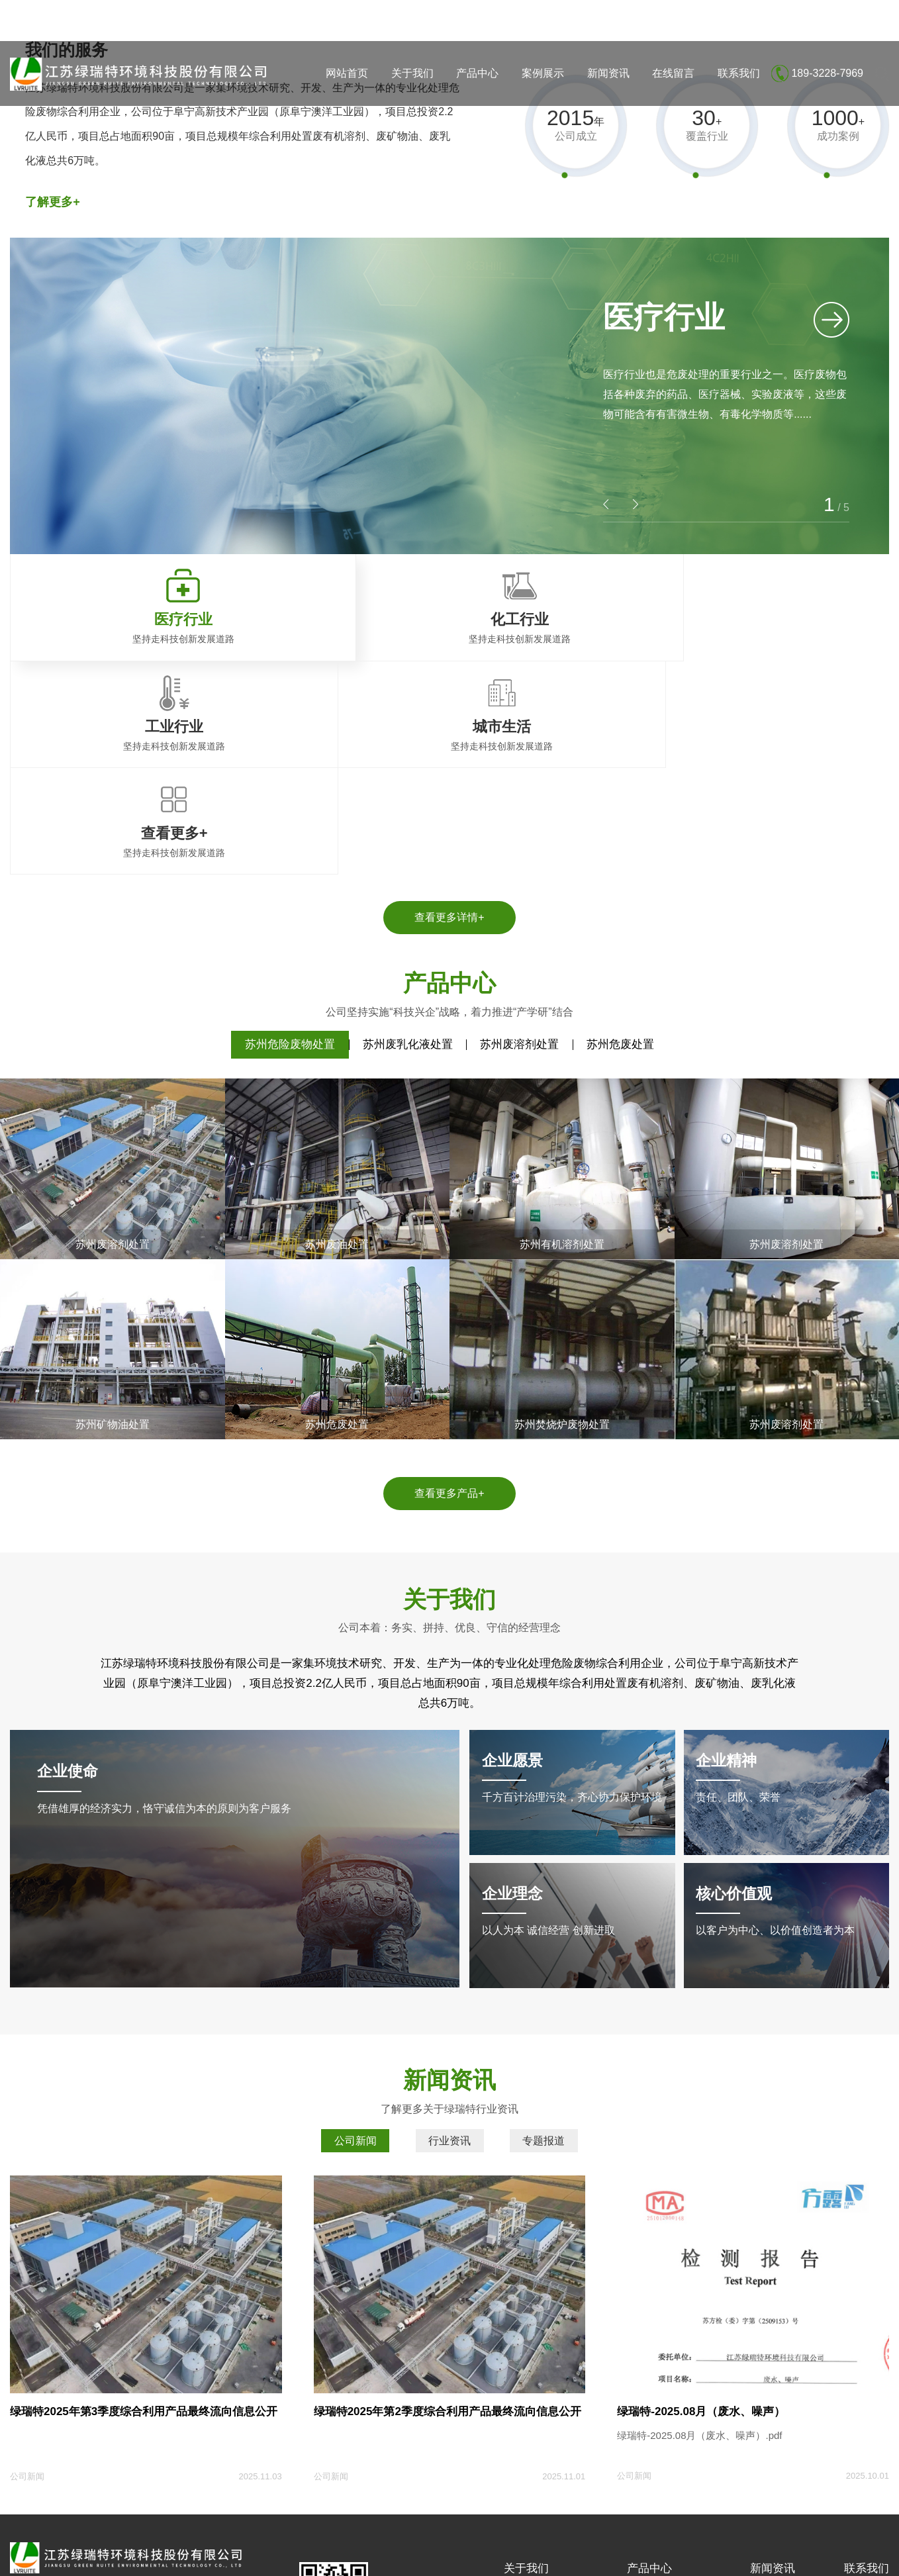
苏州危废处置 (620, 842)
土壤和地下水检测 (541, 2434)
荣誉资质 (522, 2414)
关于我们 (412, 73)
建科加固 (224, 2508)
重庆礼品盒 (337, 2508)
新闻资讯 (608, 73)
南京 (152, 2558)
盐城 (110, 2558)
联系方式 (862, 2394)
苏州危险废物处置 (290, 842)
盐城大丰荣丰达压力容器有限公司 (128, 2508)
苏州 (131, 2558)
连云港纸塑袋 (279, 2508)
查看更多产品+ (449, 1291)
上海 (68, 2558)
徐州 (258, 2558)
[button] (635, 504)
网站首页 (347, 73)
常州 (173, 2558)
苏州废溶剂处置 (519, 842)
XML (879, 2538)
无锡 (216, 2558)
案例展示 (543, 73)
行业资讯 (449, 1938)
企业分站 (772, 2538)
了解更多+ (52, 202)
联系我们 (739, 73)
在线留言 (673, 73)
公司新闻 (355, 1938)
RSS (853, 2538)
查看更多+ (648, 2474)
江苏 (89, 2558)
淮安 (237, 2558)
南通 (194, 2558)
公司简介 (522, 2394)
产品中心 (477, 73)
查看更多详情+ (449, 715)
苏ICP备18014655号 (256, 2538)
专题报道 (543, 1938)
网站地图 (817, 2538)
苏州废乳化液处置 (408, 842)
